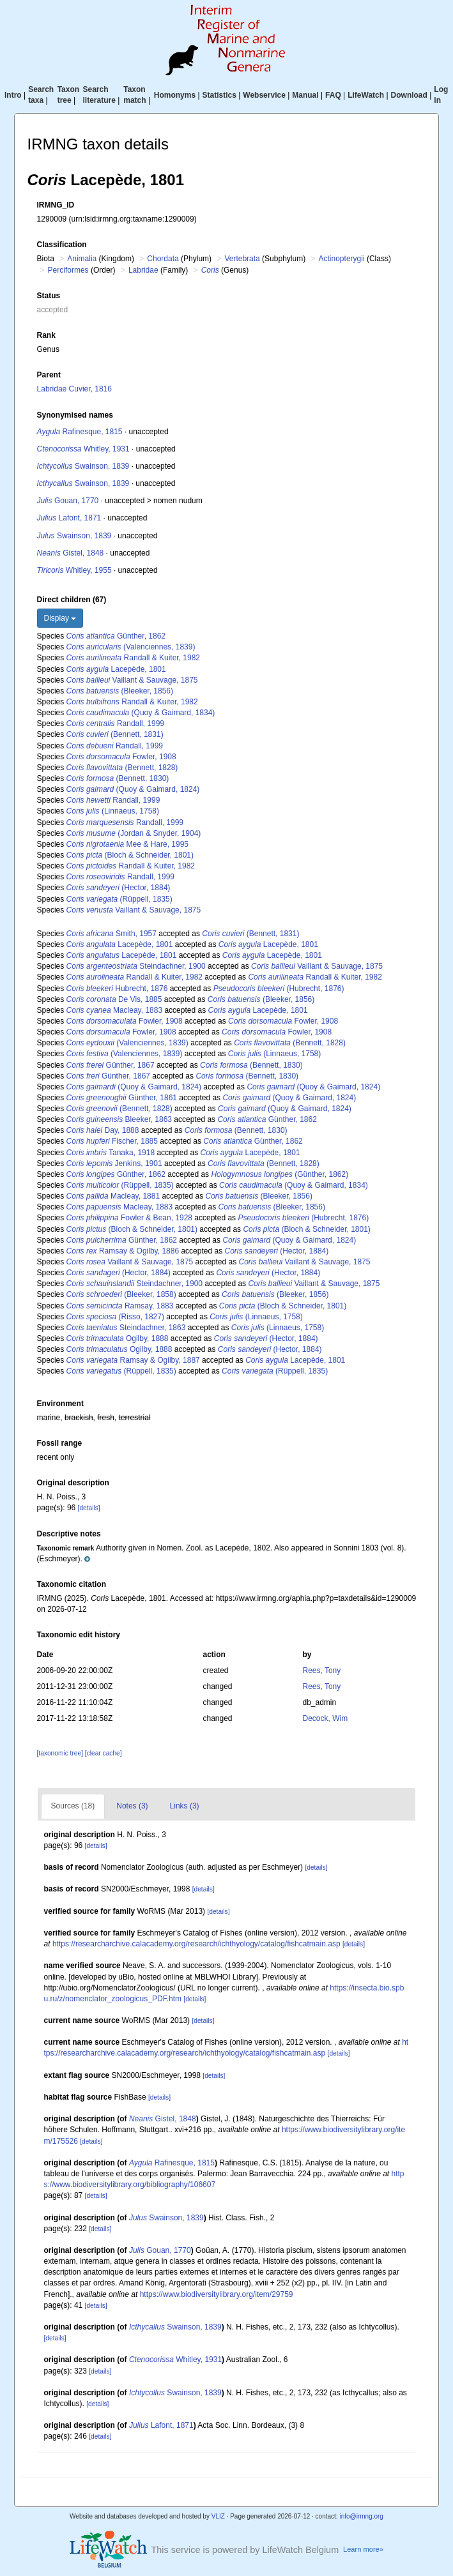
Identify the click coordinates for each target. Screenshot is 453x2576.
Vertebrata (241, 258)
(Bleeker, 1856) (119, 690)
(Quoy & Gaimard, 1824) (133, 789)
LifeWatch (366, 95)
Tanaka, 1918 (110, 1152)
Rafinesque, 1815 (80, 431)
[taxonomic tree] (61, 1753)
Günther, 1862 (115, 636)
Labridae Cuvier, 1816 (74, 388)
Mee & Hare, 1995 (127, 844)
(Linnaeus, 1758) (112, 811)
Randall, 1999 (115, 723)
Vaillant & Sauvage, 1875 (132, 680)
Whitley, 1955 (74, 570)
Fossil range (59, 1443)
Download (409, 95)
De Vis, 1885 (114, 999)
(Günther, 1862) (279, 1174)
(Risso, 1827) (115, 1316)
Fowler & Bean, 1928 (129, 1217)
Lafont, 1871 (69, 517)
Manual (305, 95)
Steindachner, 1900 (136, 966)
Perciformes (68, 270)
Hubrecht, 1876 (117, 988)
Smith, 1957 (111, 933)
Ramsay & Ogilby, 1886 (123, 1250)
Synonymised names (75, 415)
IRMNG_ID (56, 205)
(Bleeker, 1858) (121, 1294)
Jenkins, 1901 (114, 1163)
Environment (60, 1403)
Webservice (264, 95)
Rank (46, 335)
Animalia (81, 258)
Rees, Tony (321, 1670)
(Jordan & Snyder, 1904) (133, 833)
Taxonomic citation (71, 1584)
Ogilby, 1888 (117, 1338)
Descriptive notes (69, 1533)
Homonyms (175, 95)
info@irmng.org (361, 2516)
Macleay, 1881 (113, 1196)
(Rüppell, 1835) (119, 899)
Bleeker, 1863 (119, 1119)
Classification (62, 244)
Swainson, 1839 (83, 466)
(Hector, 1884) (118, 887)
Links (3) (184, 1805)
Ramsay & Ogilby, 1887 (133, 1360)
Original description (73, 1482)
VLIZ (218, 2516)
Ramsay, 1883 (120, 1305)
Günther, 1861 (121, 1097)
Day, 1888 (102, 1130)
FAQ (333, 95)
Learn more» (363, 2549)
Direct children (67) (72, 599)
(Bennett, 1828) (122, 767)
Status (49, 295)
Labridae (143, 270)
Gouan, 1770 (68, 500)
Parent (49, 374)
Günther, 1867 (110, 1065)
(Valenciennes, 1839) (131, 646)
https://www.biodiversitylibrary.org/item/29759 (216, 2294)
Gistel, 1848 (70, 553)
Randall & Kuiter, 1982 (133, 657)
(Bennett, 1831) (115, 734)
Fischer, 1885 (112, 1141)
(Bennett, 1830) (117, 778)
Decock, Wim (325, 1718)
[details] (89, 1508)
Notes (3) (132, 1805)
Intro (13, 95)
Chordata (162, 258)
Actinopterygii (342, 258)
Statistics (219, 95)
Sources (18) (73, 1805)
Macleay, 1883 (114, 1010)
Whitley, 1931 (83, 448)
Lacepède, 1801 (116, 669)
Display (60, 618)
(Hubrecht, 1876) (278, 988)
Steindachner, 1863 (126, 1327)
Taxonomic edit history (78, 1634)
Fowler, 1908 (121, 756)
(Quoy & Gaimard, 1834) (140, 712)
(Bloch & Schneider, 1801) (130, 855)
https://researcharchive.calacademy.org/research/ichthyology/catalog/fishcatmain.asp (196, 1943)
